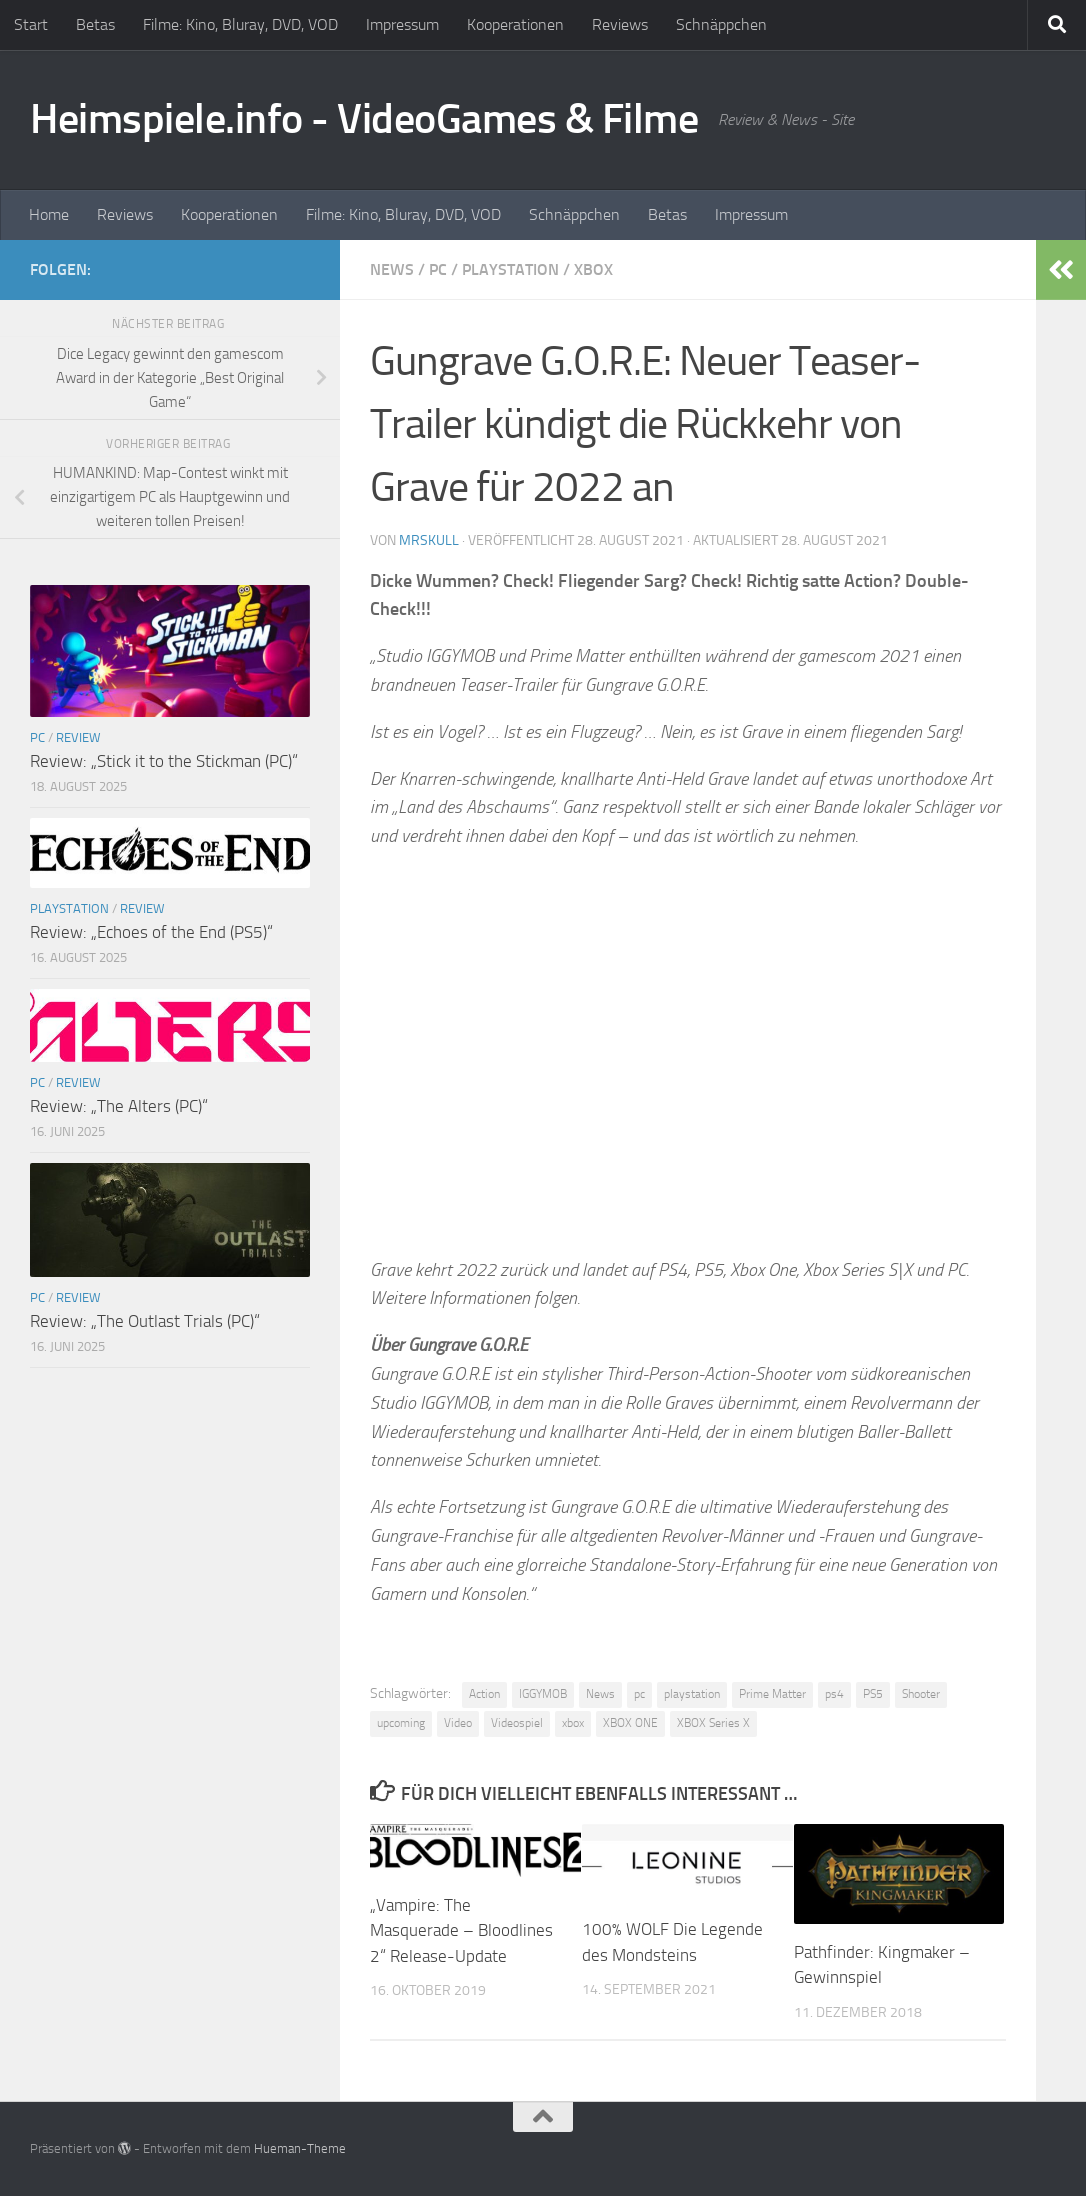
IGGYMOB (543, 1694)
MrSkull (429, 540)
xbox (573, 1723)
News (392, 269)
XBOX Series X (713, 1723)
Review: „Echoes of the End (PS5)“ (151, 932)
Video (458, 1723)
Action (484, 1694)
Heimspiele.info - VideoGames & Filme (364, 119)
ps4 (834, 1694)
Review (78, 737)
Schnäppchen (721, 24)
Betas (95, 24)
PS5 (873, 1694)
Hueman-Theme (300, 2148)
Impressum (402, 24)
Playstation (510, 269)
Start (31, 24)
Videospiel (517, 1723)
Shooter (921, 1694)
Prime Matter (772, 1694)
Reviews (620, 24)
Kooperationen (515, 24)
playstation (692, 1694)
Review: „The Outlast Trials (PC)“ (145, 1321)
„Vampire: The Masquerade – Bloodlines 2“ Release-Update (461, 1930)
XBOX (593, 269)
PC (438, 269)
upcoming (401, 1723)
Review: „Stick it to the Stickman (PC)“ (164, 761)
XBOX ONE (630, 1723)
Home (49, 214)
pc (639, 1694)
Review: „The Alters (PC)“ (119, 1106)
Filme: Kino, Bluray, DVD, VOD (240, 24)
